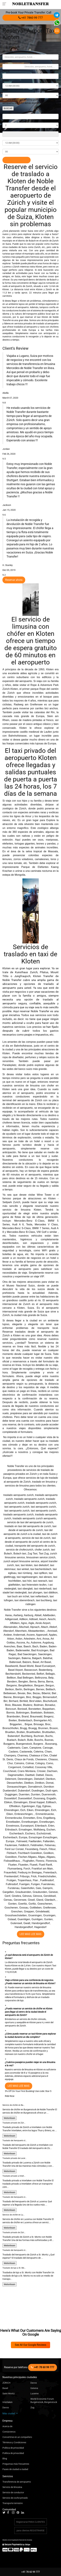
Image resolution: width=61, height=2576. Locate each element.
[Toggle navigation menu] (5, 3)
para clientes (31, 2530)
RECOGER (7, 52)
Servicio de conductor (13, 2492)
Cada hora (14, 47)
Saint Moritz (8, 2393)
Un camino (14, 43)
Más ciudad (10, 2413)
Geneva (34, 2388)
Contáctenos (8, 2431)
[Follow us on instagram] (14, 2512)
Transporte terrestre (12, 2503)
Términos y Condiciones (14, 2442)
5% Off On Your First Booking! (20, 2091)
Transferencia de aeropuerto (16, 2481)
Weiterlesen (9, 2118)
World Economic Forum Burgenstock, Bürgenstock (43, 2400)
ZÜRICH (6, 2382)
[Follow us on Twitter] (4, 2512)
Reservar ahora (13, 579)
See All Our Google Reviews (30, 2344)
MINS (5, 90)
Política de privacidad (13, 2447)
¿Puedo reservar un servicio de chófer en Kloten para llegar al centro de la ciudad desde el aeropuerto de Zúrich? (28, 2011)
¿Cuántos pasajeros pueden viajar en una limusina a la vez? (30, 2064)
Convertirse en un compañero (17, 2437)
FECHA (6, 71)
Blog (4, 2458)
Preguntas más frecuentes (15, 2464)
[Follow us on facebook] (9, 2512)
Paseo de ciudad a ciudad (15, 2469)
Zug (32, 2407)
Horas (5, 80)
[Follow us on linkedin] (23, 2512)
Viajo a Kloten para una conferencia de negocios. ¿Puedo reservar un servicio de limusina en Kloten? (30, 1982)
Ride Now (9, 2096)
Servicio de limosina (12, 2487)
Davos (33, 2382)
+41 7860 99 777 (30, 17)
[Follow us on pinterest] (19, 2512)
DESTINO (7, 61)
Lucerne (34, 2393)
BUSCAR (8, 108)
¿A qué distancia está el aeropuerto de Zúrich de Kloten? (29, 1957)
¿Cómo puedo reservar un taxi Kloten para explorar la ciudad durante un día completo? (30, 2035)
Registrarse (30, 2522)
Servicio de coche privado (15, 2498)
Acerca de (7, 2426)
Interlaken (7, 2402)
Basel (5, 2388)
